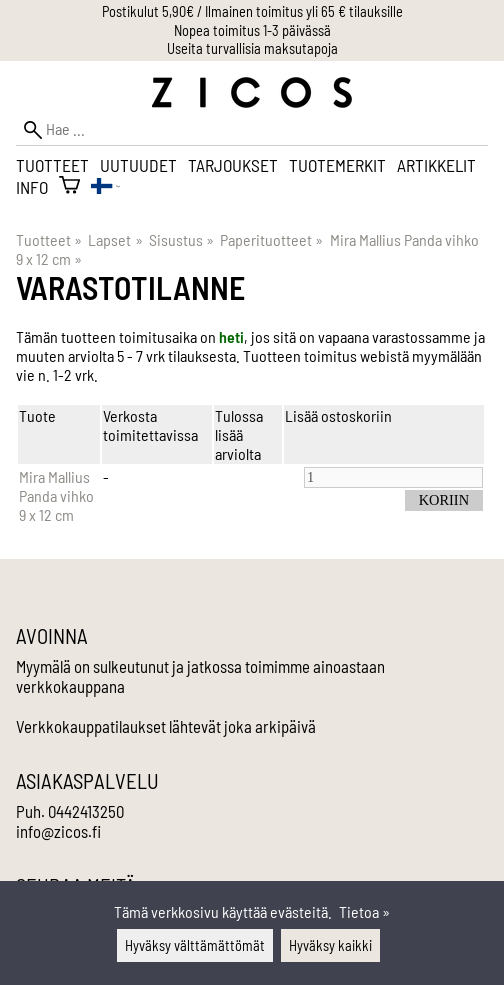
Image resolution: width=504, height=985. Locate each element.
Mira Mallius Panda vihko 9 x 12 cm (56, 495)
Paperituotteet (271, 239)
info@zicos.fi (58, 831)
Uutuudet (138, 165)
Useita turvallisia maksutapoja (252, 48)
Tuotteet (52, 165)
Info (32, 187)
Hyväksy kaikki (330, 945)
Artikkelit (436, 165)
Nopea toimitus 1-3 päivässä (252, 30)
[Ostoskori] (69, 187)
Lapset (115, 239)
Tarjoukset (233, 165)
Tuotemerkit (337, 165)
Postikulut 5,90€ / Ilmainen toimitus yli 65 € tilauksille (252, 11)
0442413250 (86, 811)
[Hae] (252, 129)
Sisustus (181, 239)
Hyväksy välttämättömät (195, 945)
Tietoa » (364, 911)
